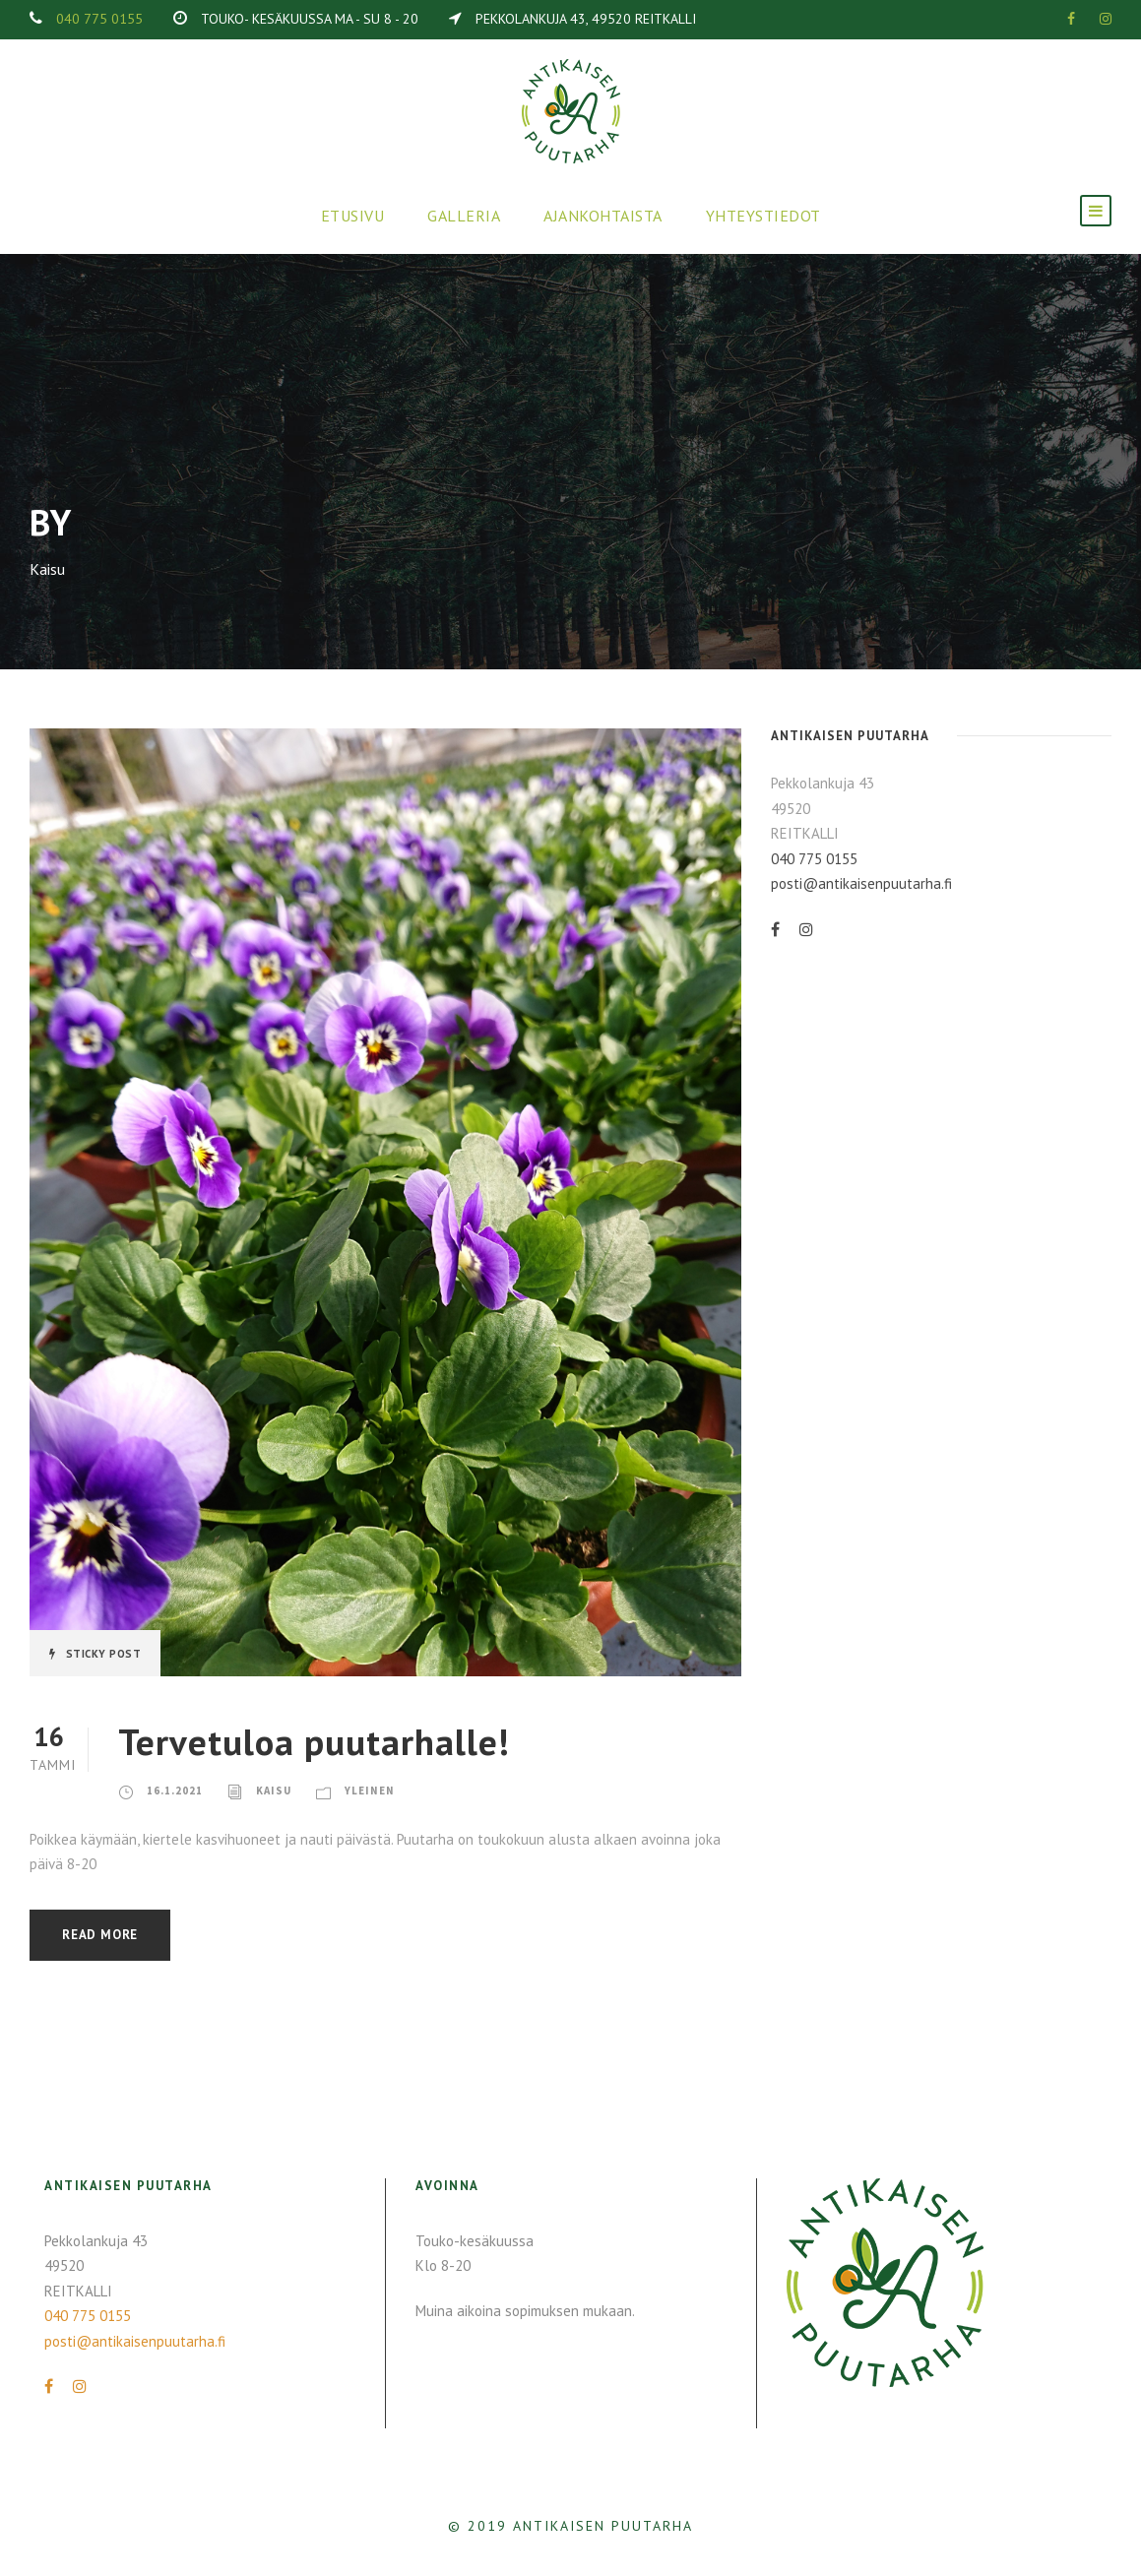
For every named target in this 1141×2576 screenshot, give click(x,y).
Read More (100, 1934)
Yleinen (370, 1790)
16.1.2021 (175, 1790)
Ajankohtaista (603, 215)
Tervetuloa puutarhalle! (314, 1741)
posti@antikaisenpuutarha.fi (861, 883)
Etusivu (353, 215)
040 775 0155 (99, 19)
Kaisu (273, 1790)
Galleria (463, 215)
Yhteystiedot (763, 215)
